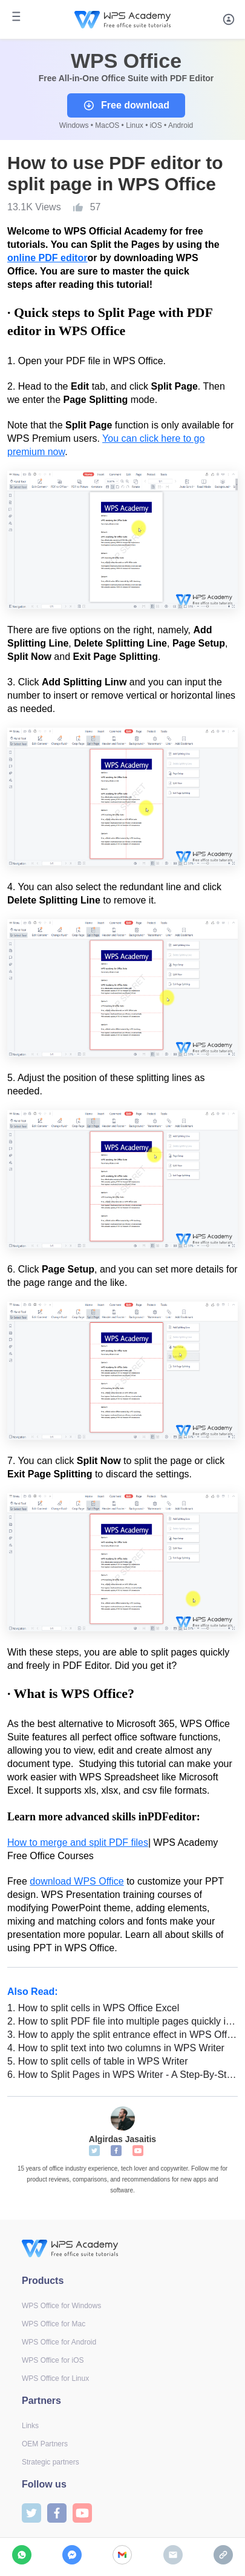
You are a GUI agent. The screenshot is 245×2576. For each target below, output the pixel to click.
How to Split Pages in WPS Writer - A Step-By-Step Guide (122, 2074)
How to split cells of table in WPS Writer (97, 2061)
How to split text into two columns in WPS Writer (115, 2048)
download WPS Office (76, 1881)
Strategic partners (50, 2462)
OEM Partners (45, 2444)
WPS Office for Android (59, 2342)
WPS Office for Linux (55, 2378)
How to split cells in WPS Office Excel (93, 2008)
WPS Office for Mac (53, 2324)
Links (30, 2425)
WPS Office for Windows (61, 2305)
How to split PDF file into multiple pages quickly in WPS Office (122, 2021)
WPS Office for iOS (52, 2360)
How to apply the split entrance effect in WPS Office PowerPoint (122, 2034)
